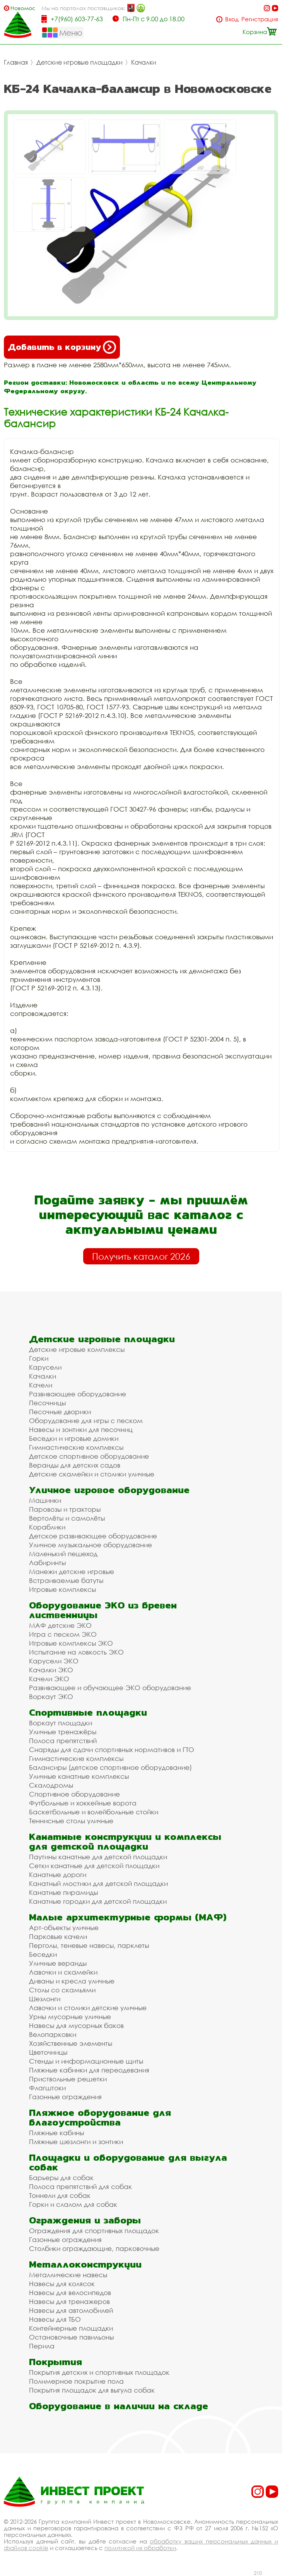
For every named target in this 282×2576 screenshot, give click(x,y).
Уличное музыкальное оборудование (90, 1544)
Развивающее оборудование (77, 1394)
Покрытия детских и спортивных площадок (99, 2372)
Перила (42, 2346)
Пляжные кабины (56, 2132)
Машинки (45, 1500)
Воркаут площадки (60, 1723)
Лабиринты (47, 1562)
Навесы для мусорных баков (76, 2025)
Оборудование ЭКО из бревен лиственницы (103, 1610)
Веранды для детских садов (74, 1465)
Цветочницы (48, 2052)
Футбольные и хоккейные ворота (83, 1803)
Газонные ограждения (65, 2096)
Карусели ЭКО (54, 1661)
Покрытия (55, 2362)
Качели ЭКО (49, 1678)
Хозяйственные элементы (70, 2043)
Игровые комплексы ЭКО (71, 1643)
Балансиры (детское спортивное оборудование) (110, 1767)
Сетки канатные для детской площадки (94, 1865)
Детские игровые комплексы (77, 1349)
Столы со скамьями (62, 1990)
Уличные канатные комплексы (79, 1776)
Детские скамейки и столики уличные (91, 1474)
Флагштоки (47, 2087)
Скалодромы (51, 1785)
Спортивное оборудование (74, 1794)
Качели (40, 1385)
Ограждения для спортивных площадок (94, 2230)
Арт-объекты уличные (64, 1927)
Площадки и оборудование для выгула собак (128, 2162)
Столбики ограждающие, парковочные (94, 2248)
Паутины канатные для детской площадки (98, 1856)
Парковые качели (58, 1936)
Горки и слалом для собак (73, 2204)
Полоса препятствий (63, 1740)
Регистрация (259, 19)
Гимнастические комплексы (76, 1447)
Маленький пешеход (63, 1553)
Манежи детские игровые (71, 1571)
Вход (232, 19)
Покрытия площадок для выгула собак (92, 2390)
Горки (38, 1358)
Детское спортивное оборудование (89, 1456)
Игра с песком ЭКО (63, 1634)
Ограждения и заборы (85, 2220)
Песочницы (47, 1402)
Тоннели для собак (60, 2195)
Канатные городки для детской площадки (98, 1901)
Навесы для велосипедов (70, 2292)
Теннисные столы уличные (71, 1820)
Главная (16, 62)
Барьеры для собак (61, 2177)
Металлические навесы (68, 2274)
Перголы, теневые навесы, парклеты (89, 1945)
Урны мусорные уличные (70, 2016)
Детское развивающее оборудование (93, 1536)
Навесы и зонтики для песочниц (81, 1429)
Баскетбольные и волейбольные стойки (93, 1812)
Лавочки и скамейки (63, 1972)
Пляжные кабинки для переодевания (89, 2070)
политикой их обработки (140, 2547)
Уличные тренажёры (62, 1731)
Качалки (143, 62)
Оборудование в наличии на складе (118, 2406)
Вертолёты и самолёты (67, 1518)
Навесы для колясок (62, 2283)
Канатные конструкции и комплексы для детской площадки (125, 1841)
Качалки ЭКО (51, 1670)
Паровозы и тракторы (65, 1509)
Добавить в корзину (62, 347)
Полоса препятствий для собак (80, 2186)
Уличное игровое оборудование (109, 1490)
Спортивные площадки (88, 1712)
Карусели (45, 1367)
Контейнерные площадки (71, 2328)
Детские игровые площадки (79, 62)
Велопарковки (52, 2034)
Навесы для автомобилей (71, 2310)
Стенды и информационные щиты (86, 2061)
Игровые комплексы (62, 1589)
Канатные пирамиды (63, 1892)
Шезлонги (44, 1998)
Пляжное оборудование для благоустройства (100, 2117)
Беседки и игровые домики (73, 1438)
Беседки (43, 1954)
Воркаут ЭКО (51, 1696)
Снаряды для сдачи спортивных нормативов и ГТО (111, 1749)
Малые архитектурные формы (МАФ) (127, 1917)
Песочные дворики (60, 1411)
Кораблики (47, 1527)
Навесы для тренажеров (69, 2301)
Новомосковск (22, 8)
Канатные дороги (57, 1874)
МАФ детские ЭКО (60, 1625)
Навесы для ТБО (55, 2319)
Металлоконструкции (85, 2264)
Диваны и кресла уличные (72, 1981)
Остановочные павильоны (71, 2337)
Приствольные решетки (68, 2079)
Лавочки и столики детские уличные (88, 2007)
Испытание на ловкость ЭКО (76, 1652)
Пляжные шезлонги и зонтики (76, 2141)
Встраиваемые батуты (66, 1580)
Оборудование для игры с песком (86, 1420)
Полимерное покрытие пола (76, 2381)
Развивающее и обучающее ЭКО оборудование (110, 1687)
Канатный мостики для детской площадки (98, 1883)
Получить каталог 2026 (141, 1256)
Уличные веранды (58, 1963)
